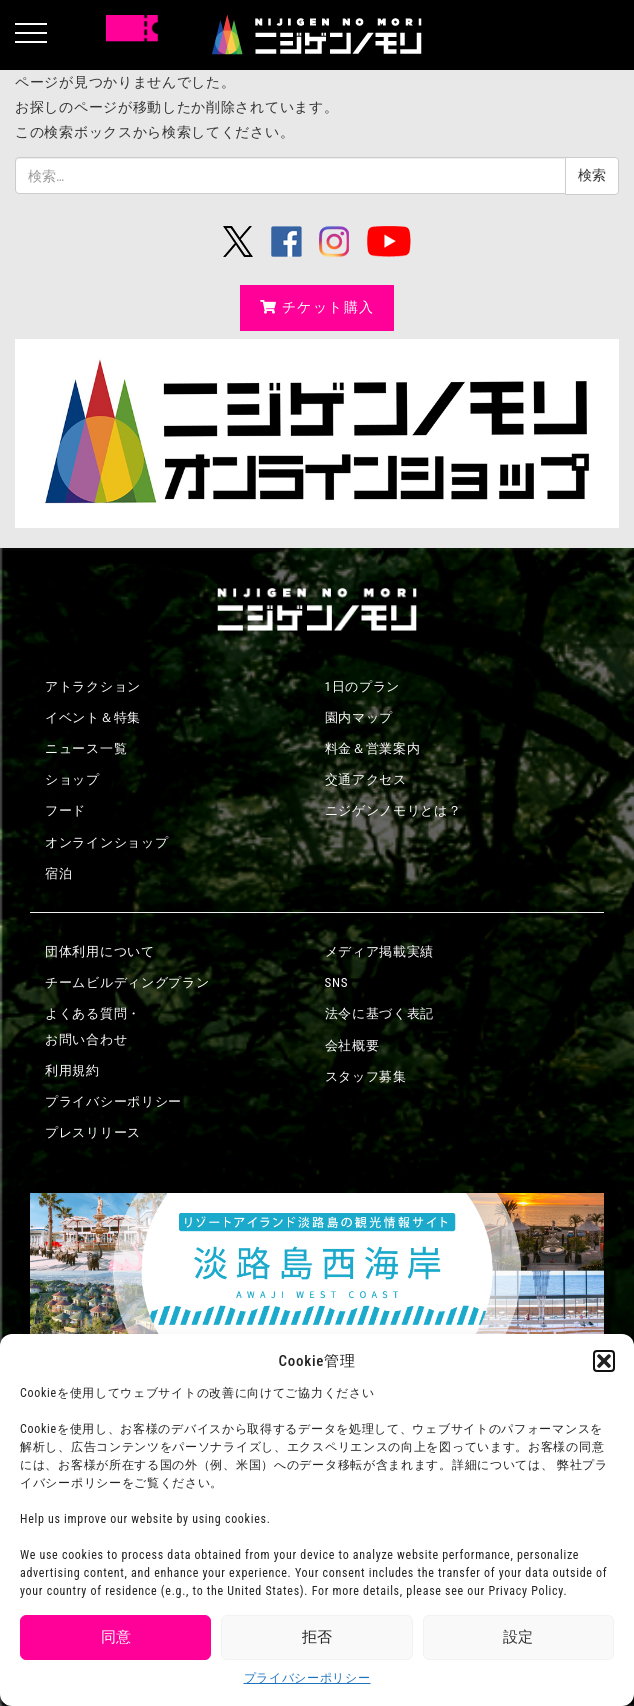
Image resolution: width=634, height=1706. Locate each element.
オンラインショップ (106, 842)
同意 (116, 1637)
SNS (337, 982)
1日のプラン (363, 686)
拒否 (317, 1637)
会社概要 (352, 1045)
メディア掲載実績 (380, 951)
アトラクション (93, 686)
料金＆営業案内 (373, 748)
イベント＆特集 (93, 717)
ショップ (72, 779)
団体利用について (100, 951)
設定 (518, 1637)
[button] (604, 1361)
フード (65, 810)
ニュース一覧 (86, 748)
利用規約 (72, 1070)
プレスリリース (93, 1132)
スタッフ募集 (366, 1076)
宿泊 (58, 873)
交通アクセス (366, 779)
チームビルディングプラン (127, 982)
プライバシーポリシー (307, 1678)
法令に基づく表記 (380, 1013)
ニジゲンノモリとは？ (393, 810)
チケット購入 (317, 307)
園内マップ (359, 717)
